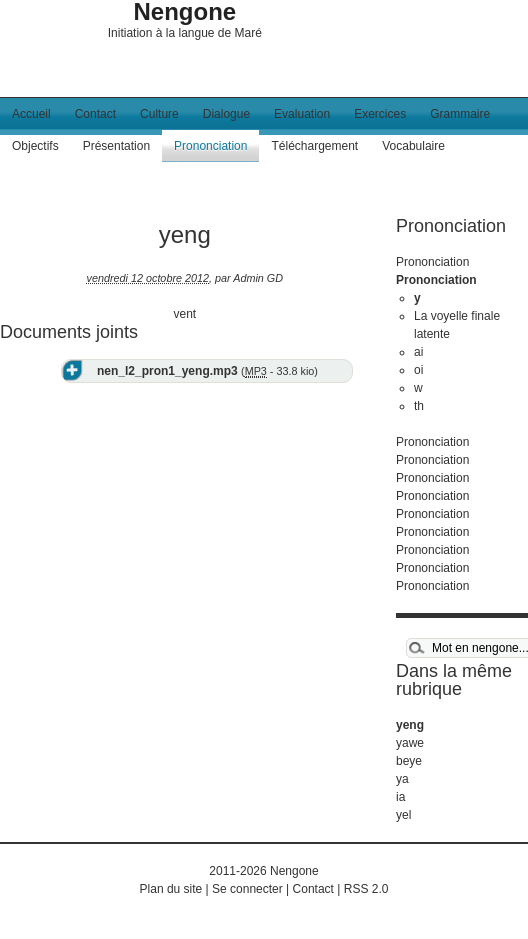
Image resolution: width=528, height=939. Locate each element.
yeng (410, 725)
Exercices (380, 114)
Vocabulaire (413, 146)
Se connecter (247, 889)
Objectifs (35, 146)
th (419, 406)
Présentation (116, 146)
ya (402, 779)
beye (409, 761)
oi (418, 370)
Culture (159, 114)
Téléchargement (314, 146)
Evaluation (302, 114)
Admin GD (258, 278)
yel (403, 815)
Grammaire (460, 114)
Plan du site (171, 889)
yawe (410, 743)
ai (418, 352)
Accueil (31, 114)
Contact (95, 114)
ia (400, 797)
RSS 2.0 (366, 889)
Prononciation (210, 146)
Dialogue (226, 114)
